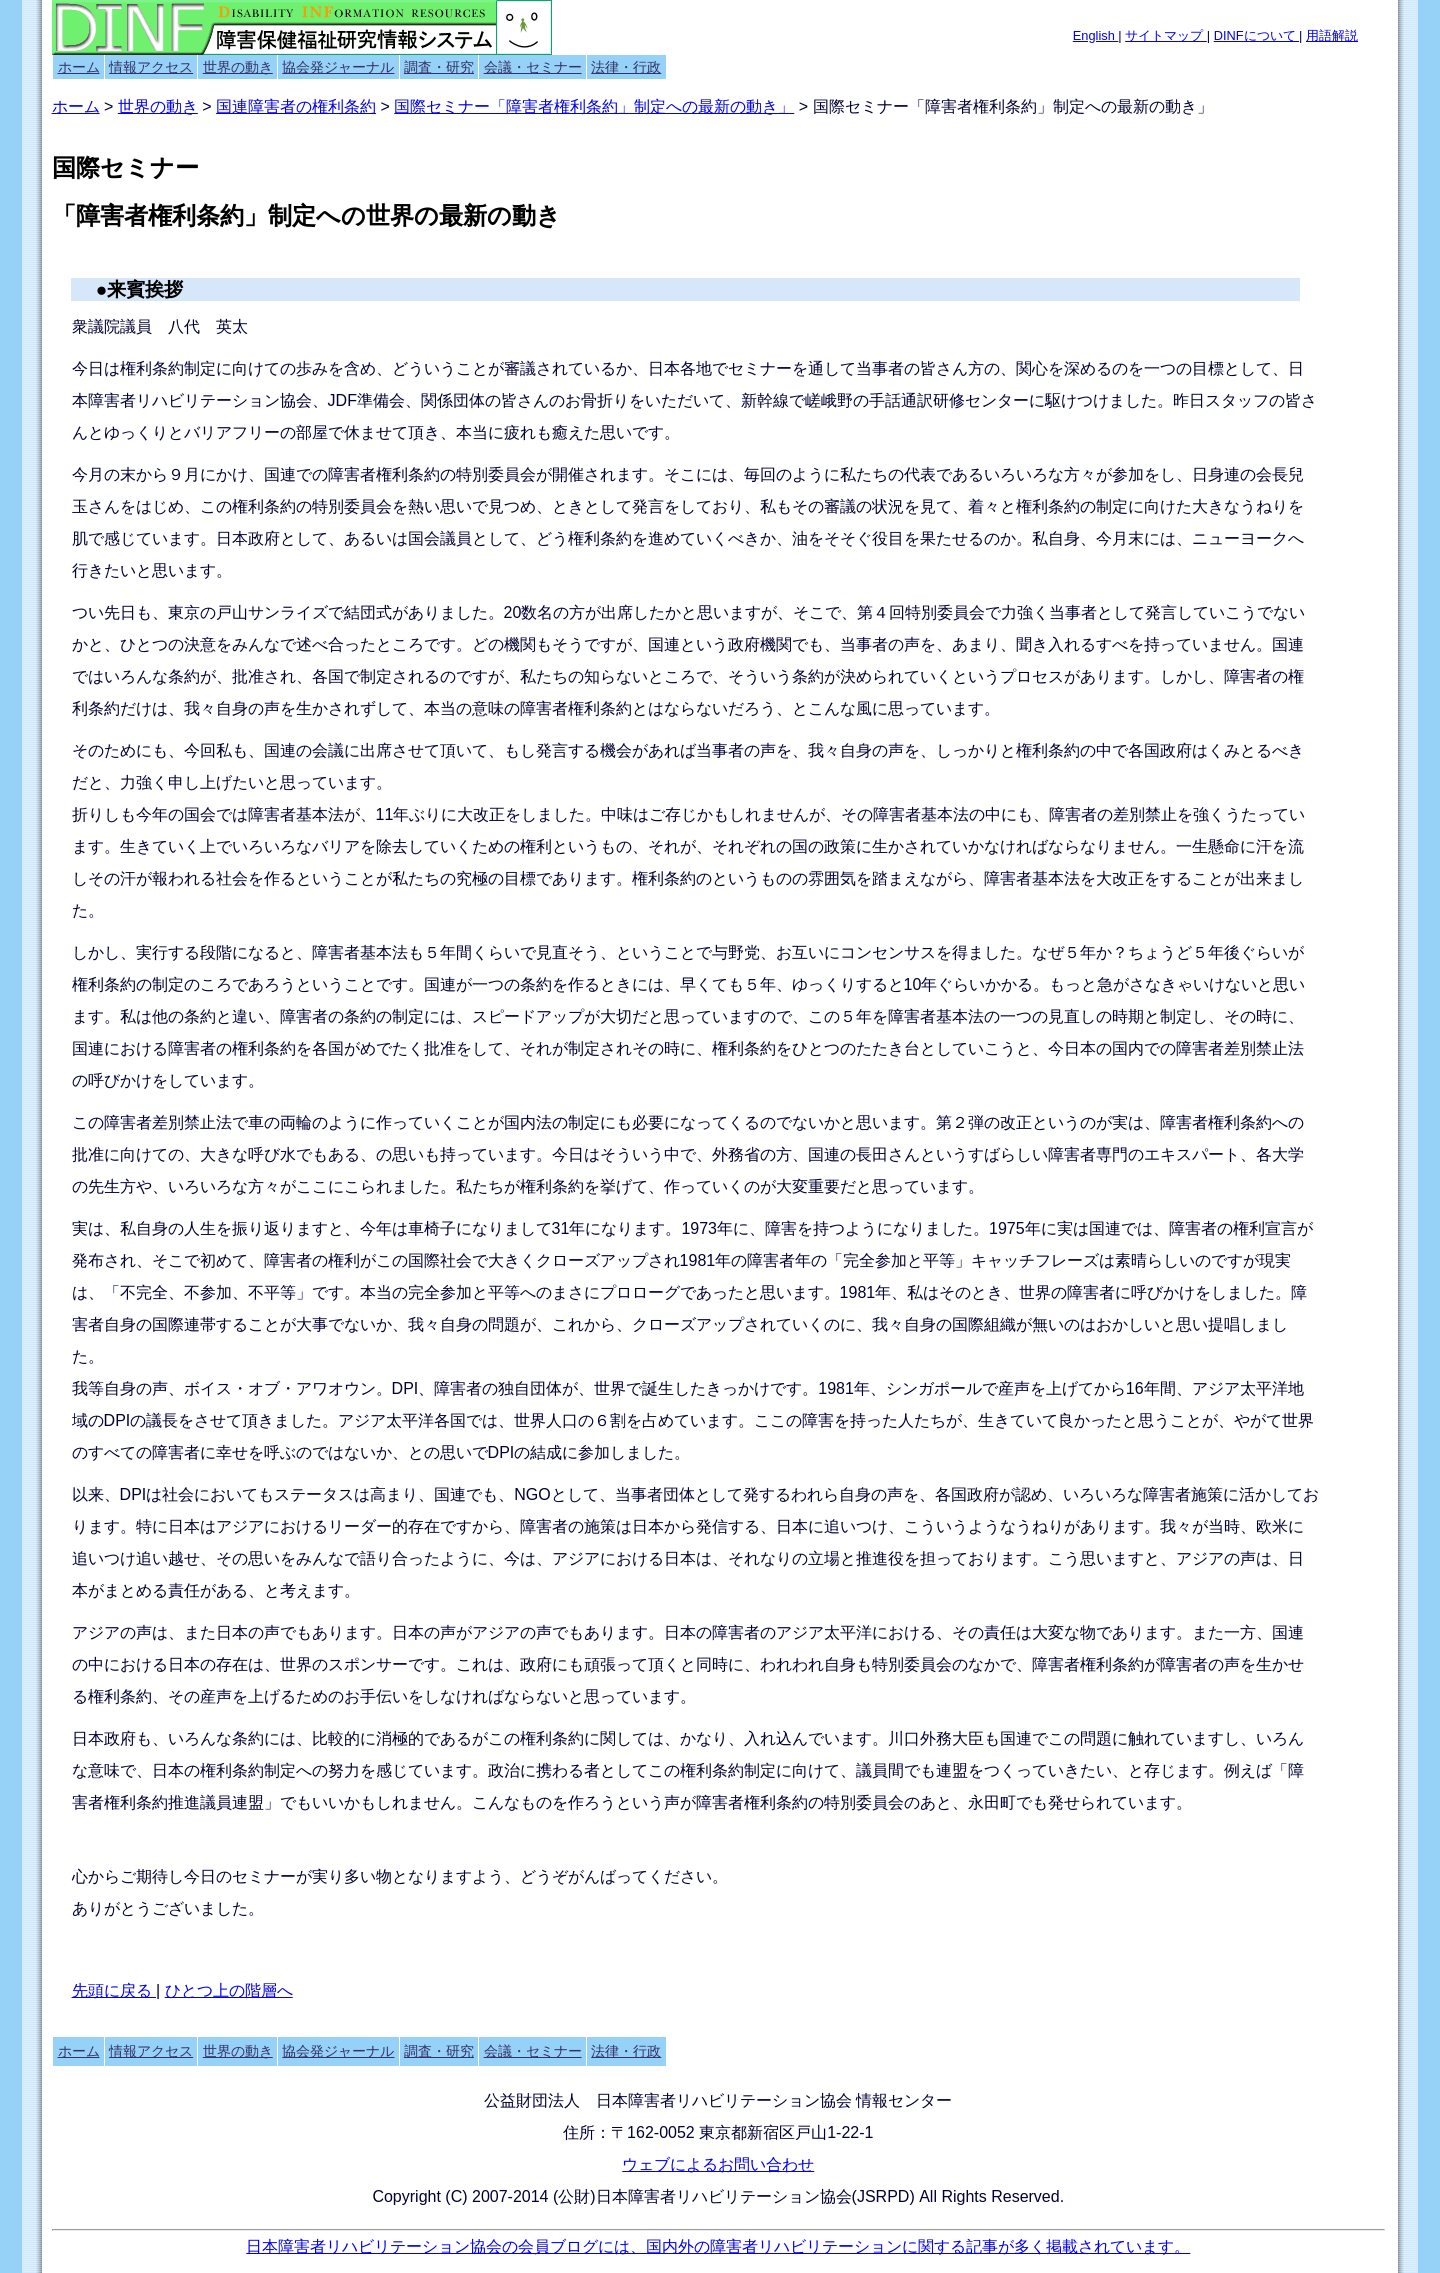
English (1096, 35)
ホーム (79, 67)
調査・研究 (439, 67)
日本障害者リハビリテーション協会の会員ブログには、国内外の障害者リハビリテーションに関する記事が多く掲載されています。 (718, 2246)
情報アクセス (151, 67)
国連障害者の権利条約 (296, 106)
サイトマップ (1166, 35)
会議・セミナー (533, 67)
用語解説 (1332, 35)
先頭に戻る (114, 1990)
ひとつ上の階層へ (229, 1990)
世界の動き (238, 67)
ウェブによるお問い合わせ (718, 2164)
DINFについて (1256, 35)
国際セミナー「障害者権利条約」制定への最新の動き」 (594, 106)
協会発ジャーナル (338, 67)
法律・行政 (626, 67)
